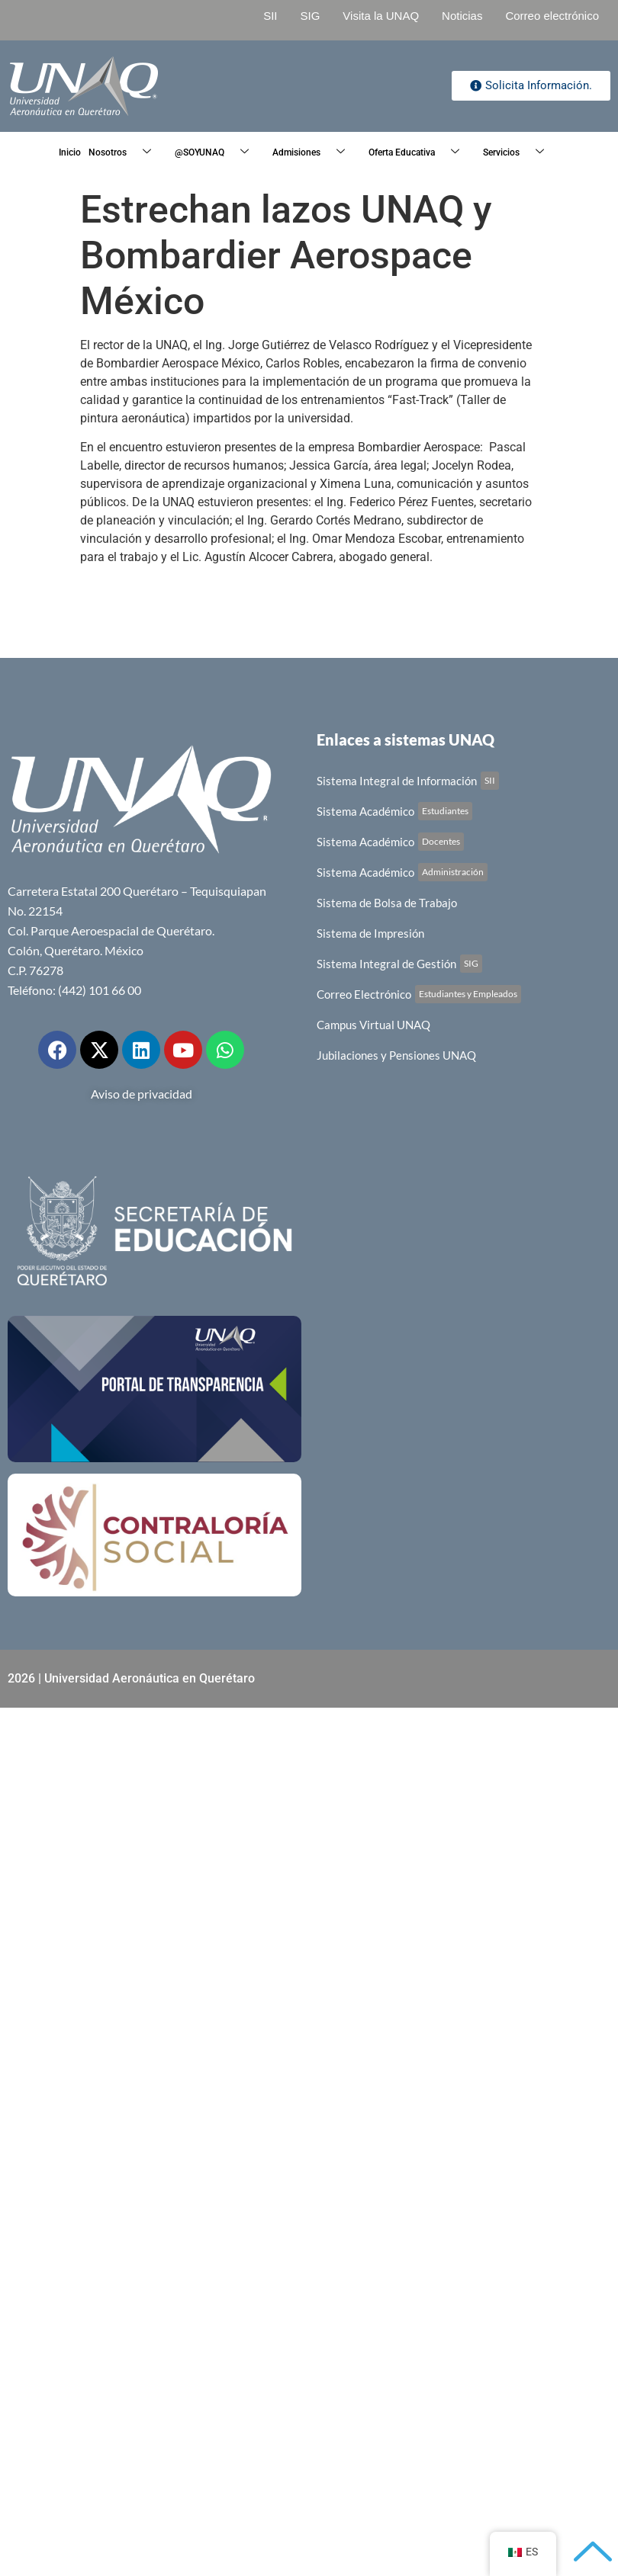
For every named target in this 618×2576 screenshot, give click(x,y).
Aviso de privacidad (141, 1093)
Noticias (462, 15)
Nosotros (126, 152)
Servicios (519, 152)
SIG (310, 15)
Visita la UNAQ (381, 15)
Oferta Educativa (420, 152)
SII (270, 15)
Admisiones (314, 152)
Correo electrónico (552, 15)
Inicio (70, 152)
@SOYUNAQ (217, 152)
